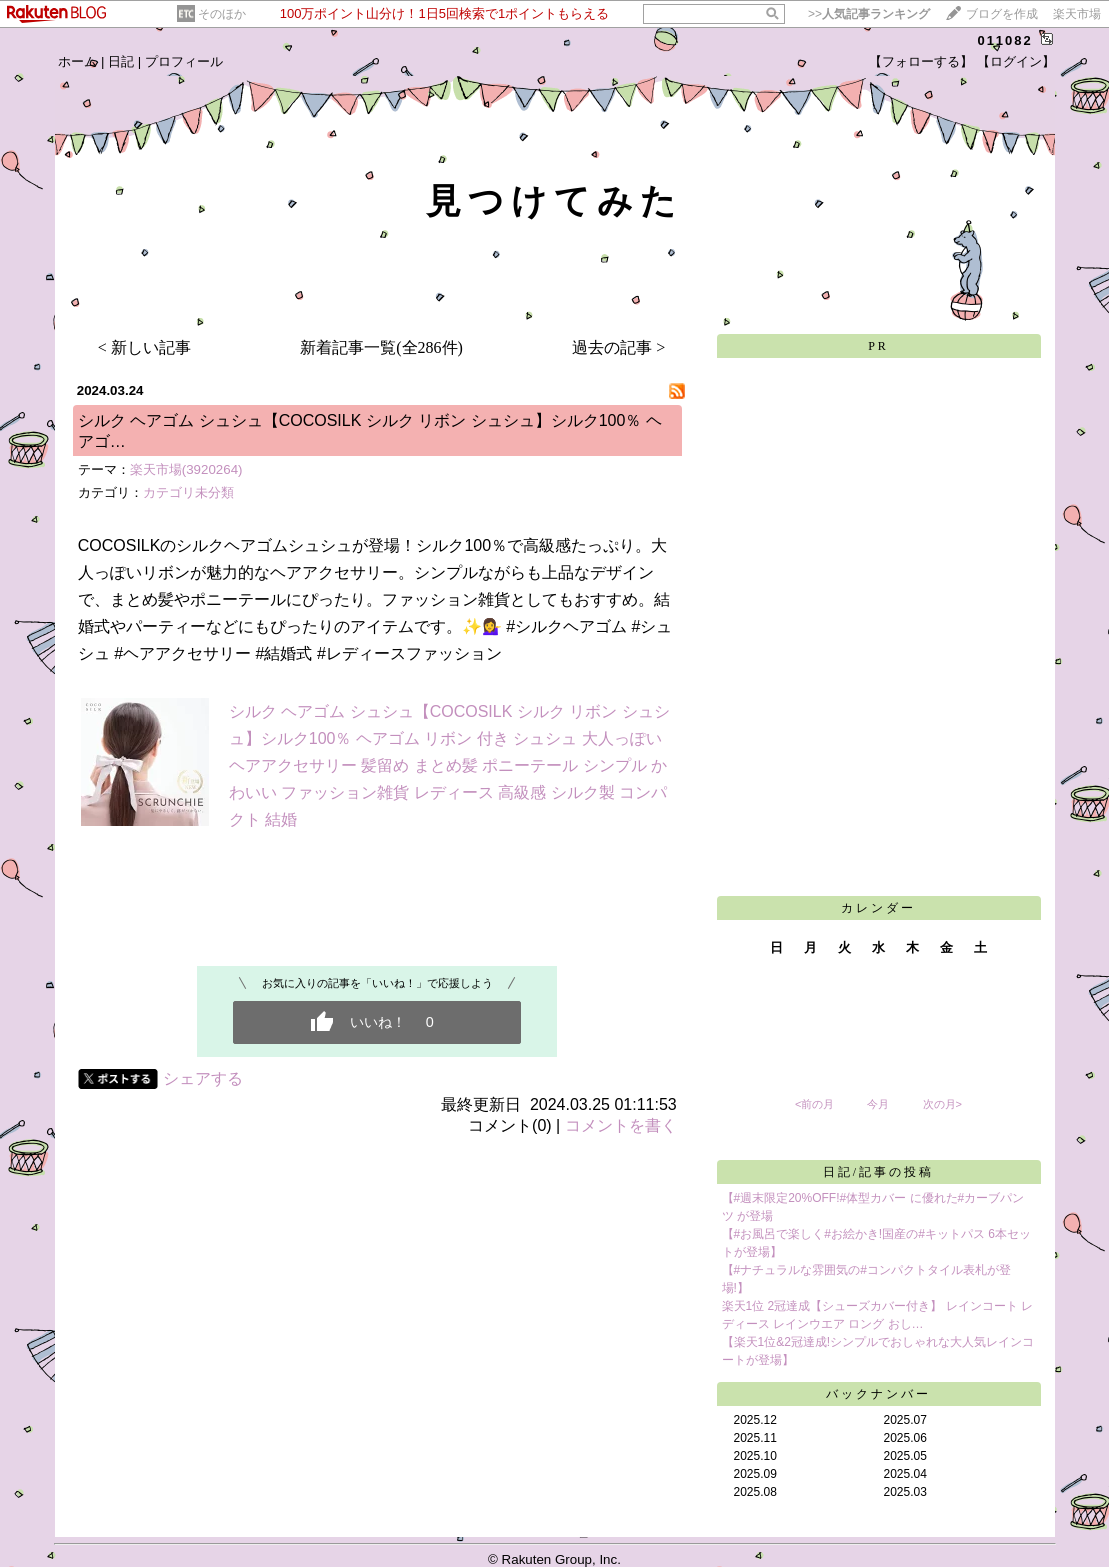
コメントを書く (621, 1125)
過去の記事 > (618, 347)
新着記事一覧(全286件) (381, 347)
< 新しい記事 (144, 347)
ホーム (77, 61)
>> (869, 14)
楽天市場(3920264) (186, 469)
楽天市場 (1077, 14)
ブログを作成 (1002, 14)
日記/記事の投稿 (878, 1172)
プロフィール (184, 61)
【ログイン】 (1016, 61)
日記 (121, 61)
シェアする (203, 1078)
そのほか (222, 14)
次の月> (942, 1104)
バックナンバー (878, 1394)
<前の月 (814, 1104)
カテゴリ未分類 (188, 492)
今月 (878, 1104)
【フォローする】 (921, 61)
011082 (1004, 40)
